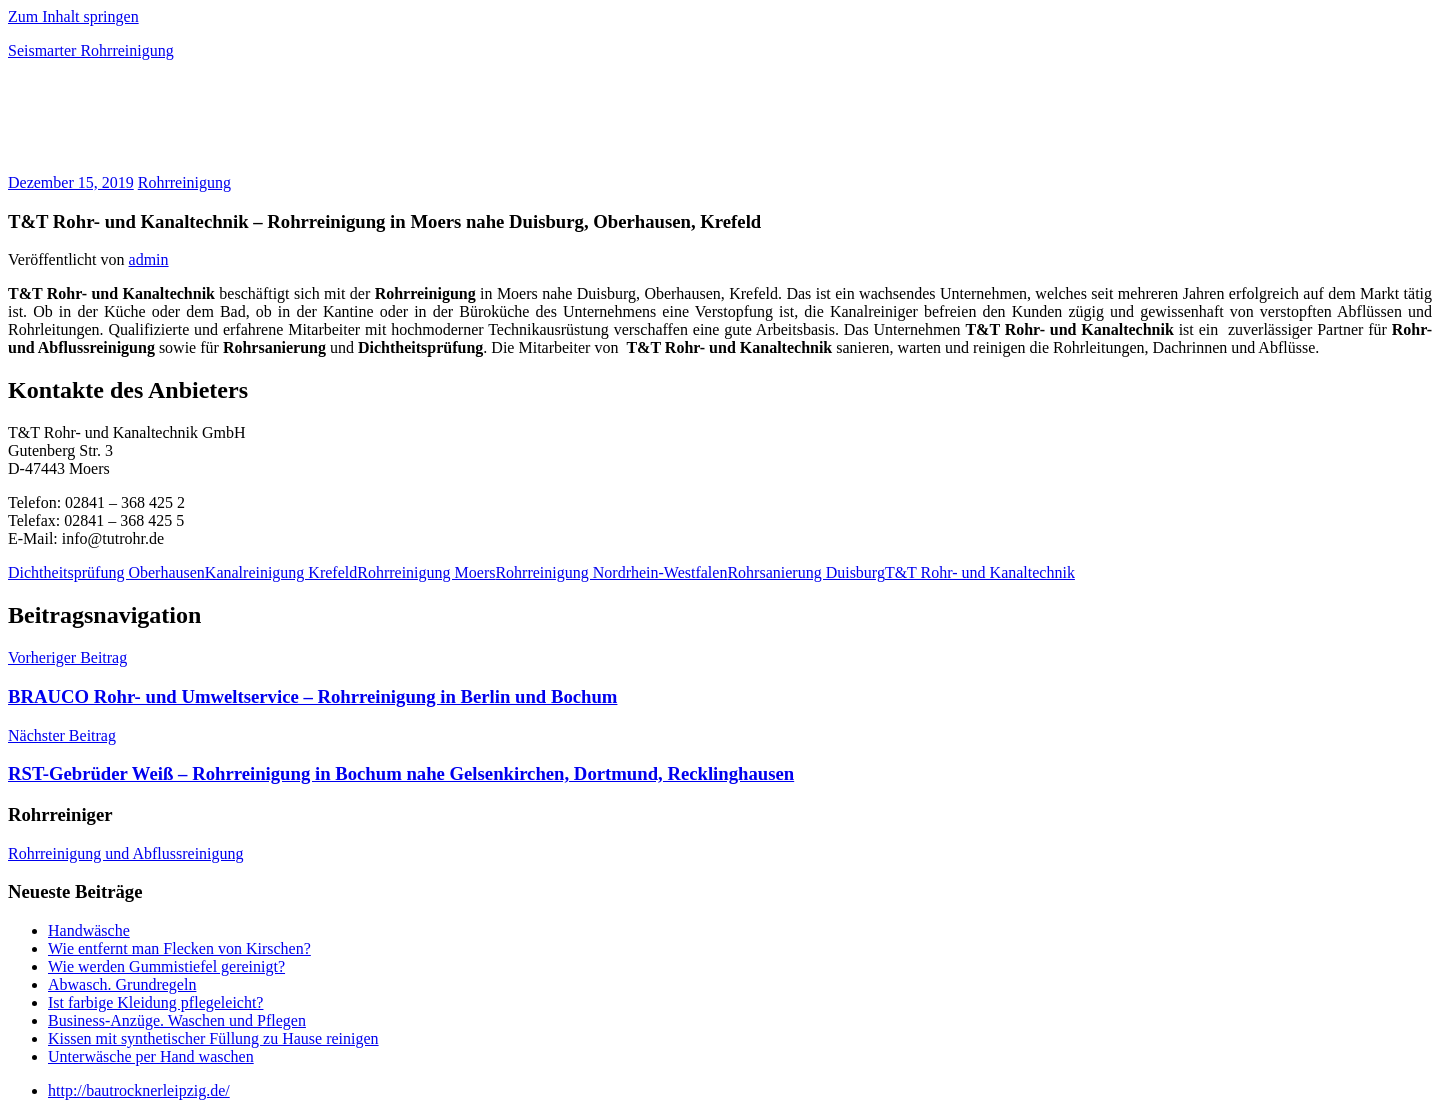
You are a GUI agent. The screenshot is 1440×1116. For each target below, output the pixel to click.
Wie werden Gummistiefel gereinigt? (166, 966)
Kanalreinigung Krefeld (281, 572)
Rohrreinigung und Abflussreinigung (126, 853)
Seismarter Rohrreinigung (91, 50)
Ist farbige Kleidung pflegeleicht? (155, 1002)
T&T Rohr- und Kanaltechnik (980, 572)
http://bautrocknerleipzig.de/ (139, 1090)
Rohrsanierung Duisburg (805, 572)
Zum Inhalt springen (73, 16)
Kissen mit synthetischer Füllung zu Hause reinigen (213, 1038)
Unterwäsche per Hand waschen (151, 1056)
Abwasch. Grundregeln (122, 984)
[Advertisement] (242, 124)
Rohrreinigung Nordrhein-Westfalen (611, 572)
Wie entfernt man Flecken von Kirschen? (179, 948)
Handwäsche (89, 930)
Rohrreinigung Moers (426, 572)
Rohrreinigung (184, 182)
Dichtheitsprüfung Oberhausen (106, 572)
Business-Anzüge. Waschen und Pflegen (177, 1020)
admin (149, 259)
